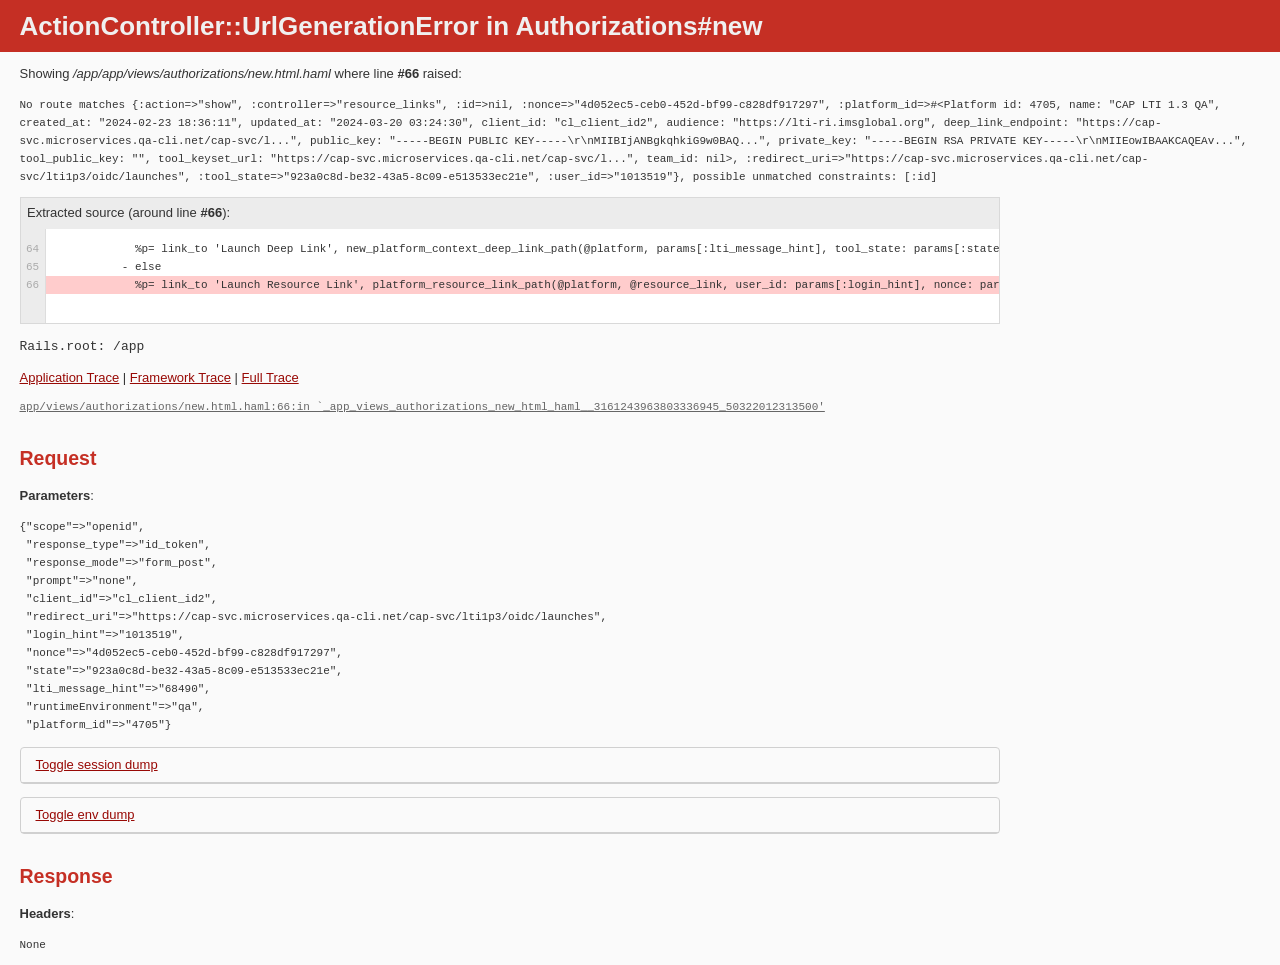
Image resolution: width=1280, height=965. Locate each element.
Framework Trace (180, 377)
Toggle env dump (85, 814)
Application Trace (70, 377)
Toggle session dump (97, 764)
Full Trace (270, 377)
